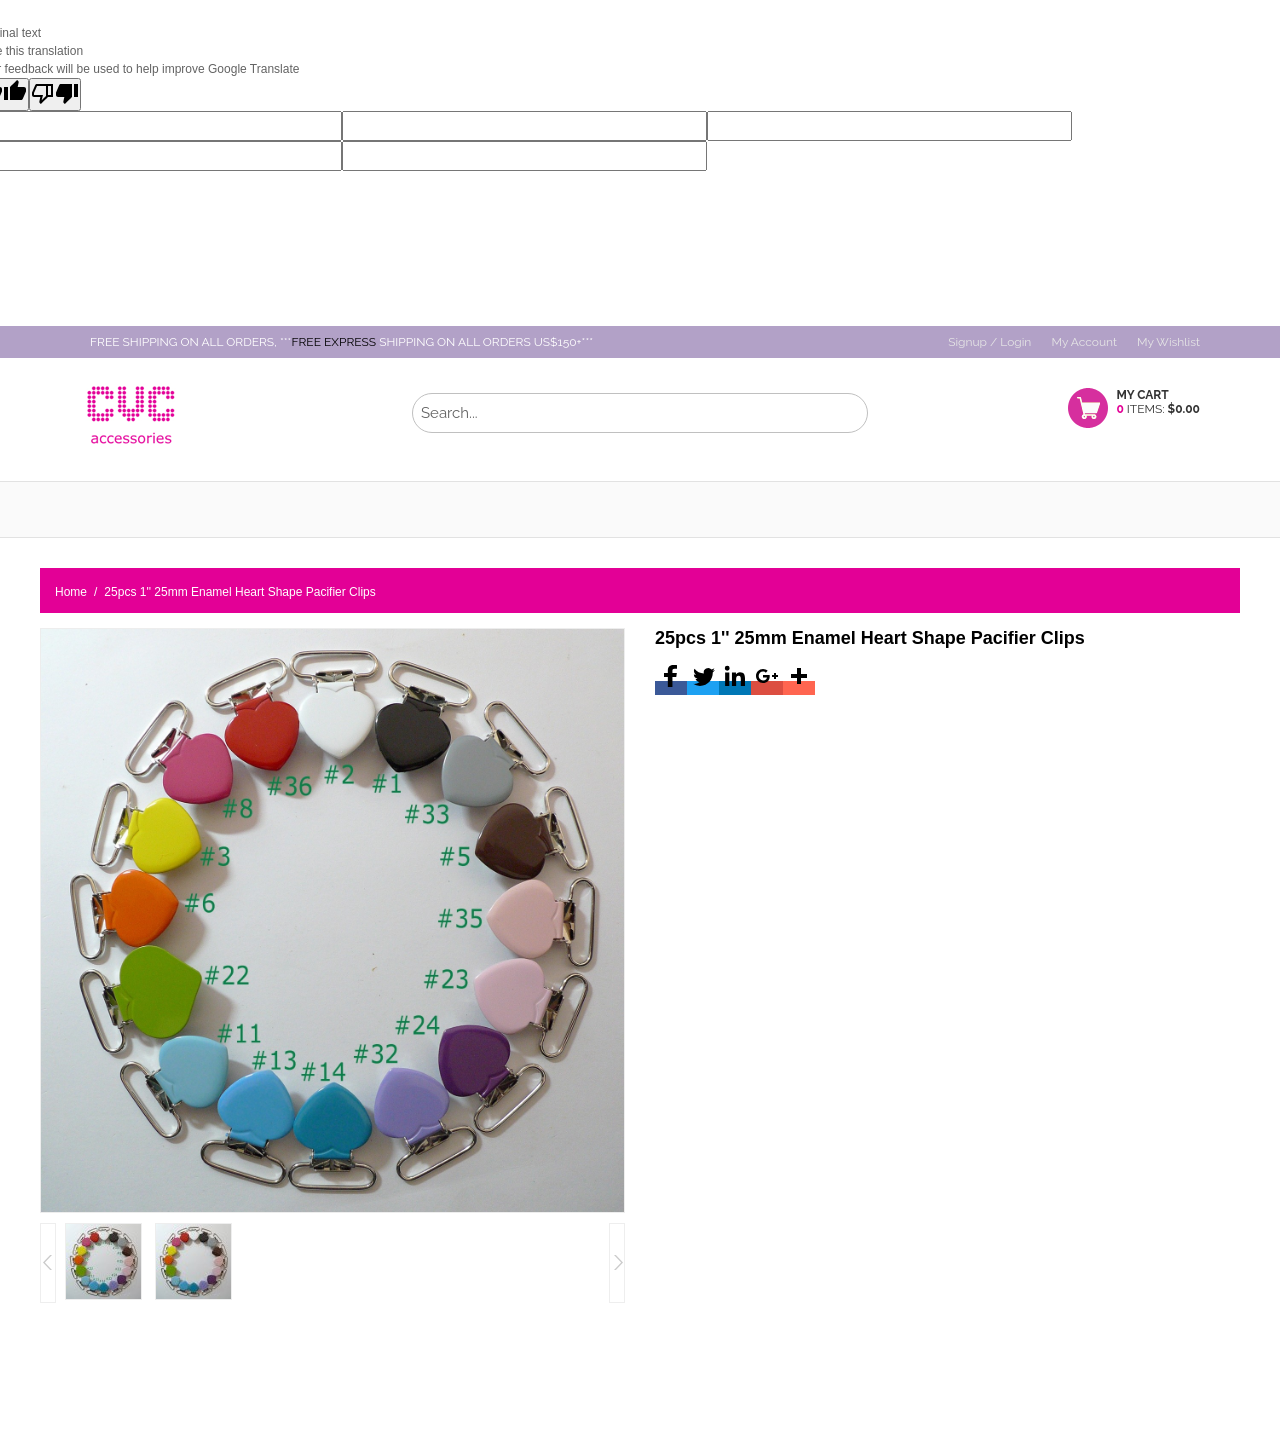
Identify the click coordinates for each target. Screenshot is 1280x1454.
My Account (1084, 342)
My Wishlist (1168, 342)
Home (71, 592)
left (617, 1263)
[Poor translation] (55, 94)
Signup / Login (989, 342)
